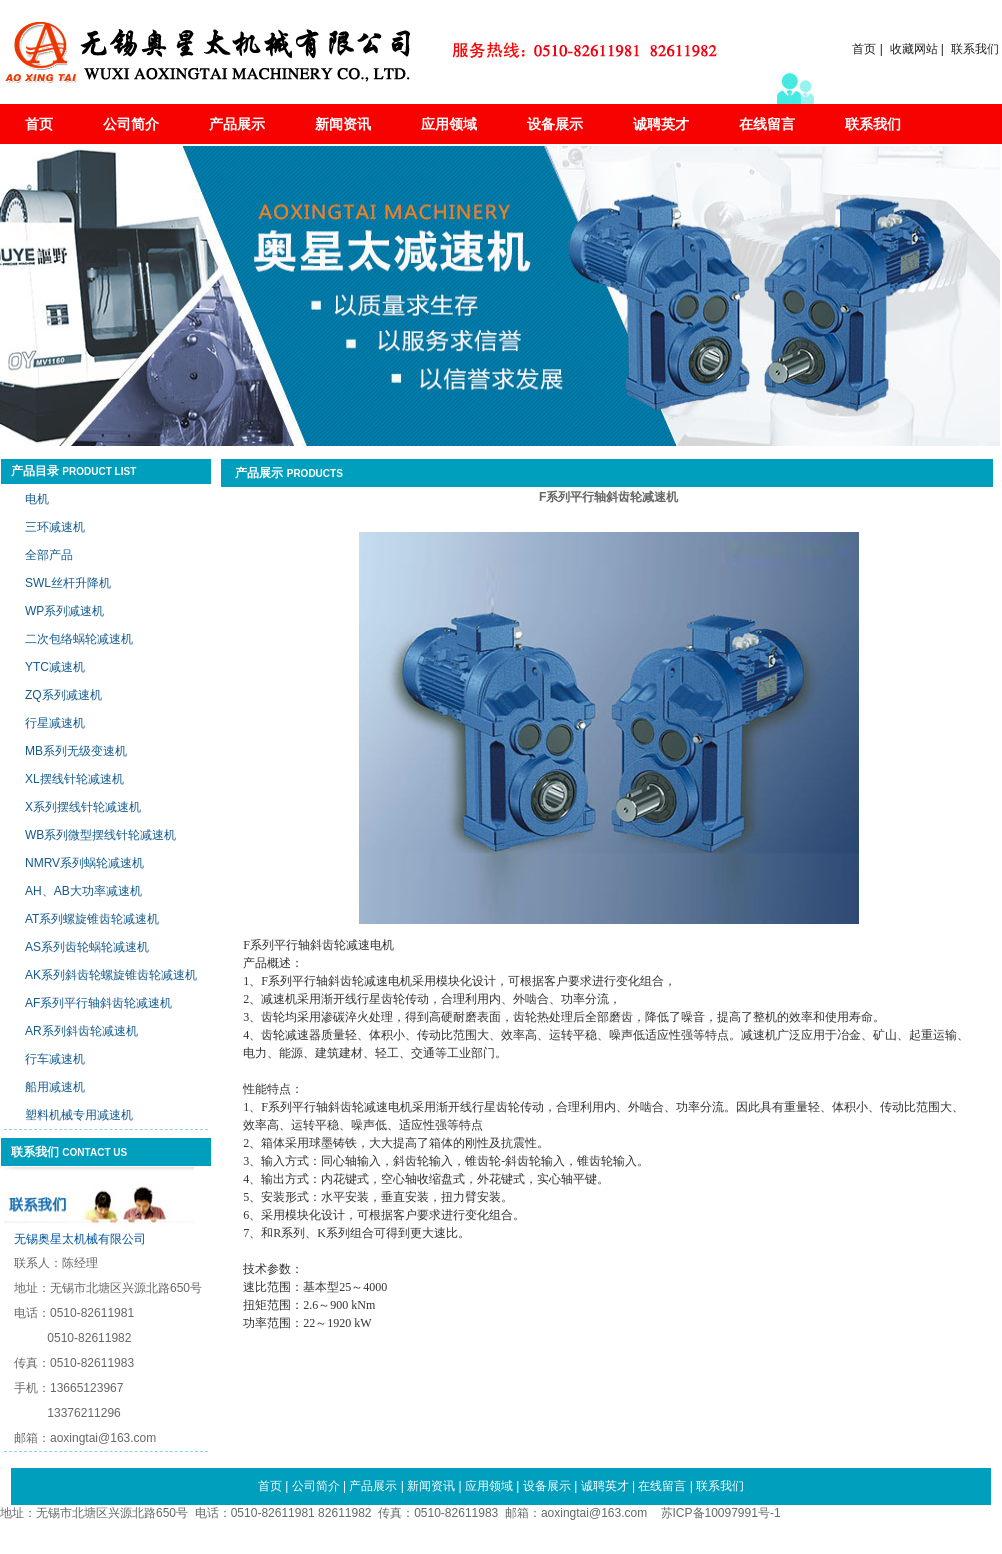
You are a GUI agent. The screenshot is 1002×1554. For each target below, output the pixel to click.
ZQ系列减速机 (63, 695)
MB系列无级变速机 (76, 751)
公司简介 (131, 124)
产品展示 (237, 124)
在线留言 (767, 124)
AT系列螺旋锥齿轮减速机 (92, 919)
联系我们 (975, 49)
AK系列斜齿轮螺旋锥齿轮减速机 (111, 975)
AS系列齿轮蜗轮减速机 (87, 947)
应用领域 (449, 124)
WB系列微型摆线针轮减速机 (100, 835)
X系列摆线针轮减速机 (83, 807)
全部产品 (49, 555)
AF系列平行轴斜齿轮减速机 (98, 1003)
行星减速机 (55, 723)
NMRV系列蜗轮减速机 (84, 863)
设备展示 (555, 124)
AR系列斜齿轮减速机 (81, 1031)
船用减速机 (55, 1087)
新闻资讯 (343, 124)
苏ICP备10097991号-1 (721, 1513)
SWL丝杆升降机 (68, 583)
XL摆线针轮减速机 (74, 779)
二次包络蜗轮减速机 (79, 639)
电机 (37, 499)
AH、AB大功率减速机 (83, 891)
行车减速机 (55, 1059)
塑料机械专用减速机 (79, 1115)
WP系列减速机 (64, 611)
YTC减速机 (55, 667)
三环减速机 (55, 527)
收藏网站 (914, 49)
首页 (864, 49)
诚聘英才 (661, 124)
